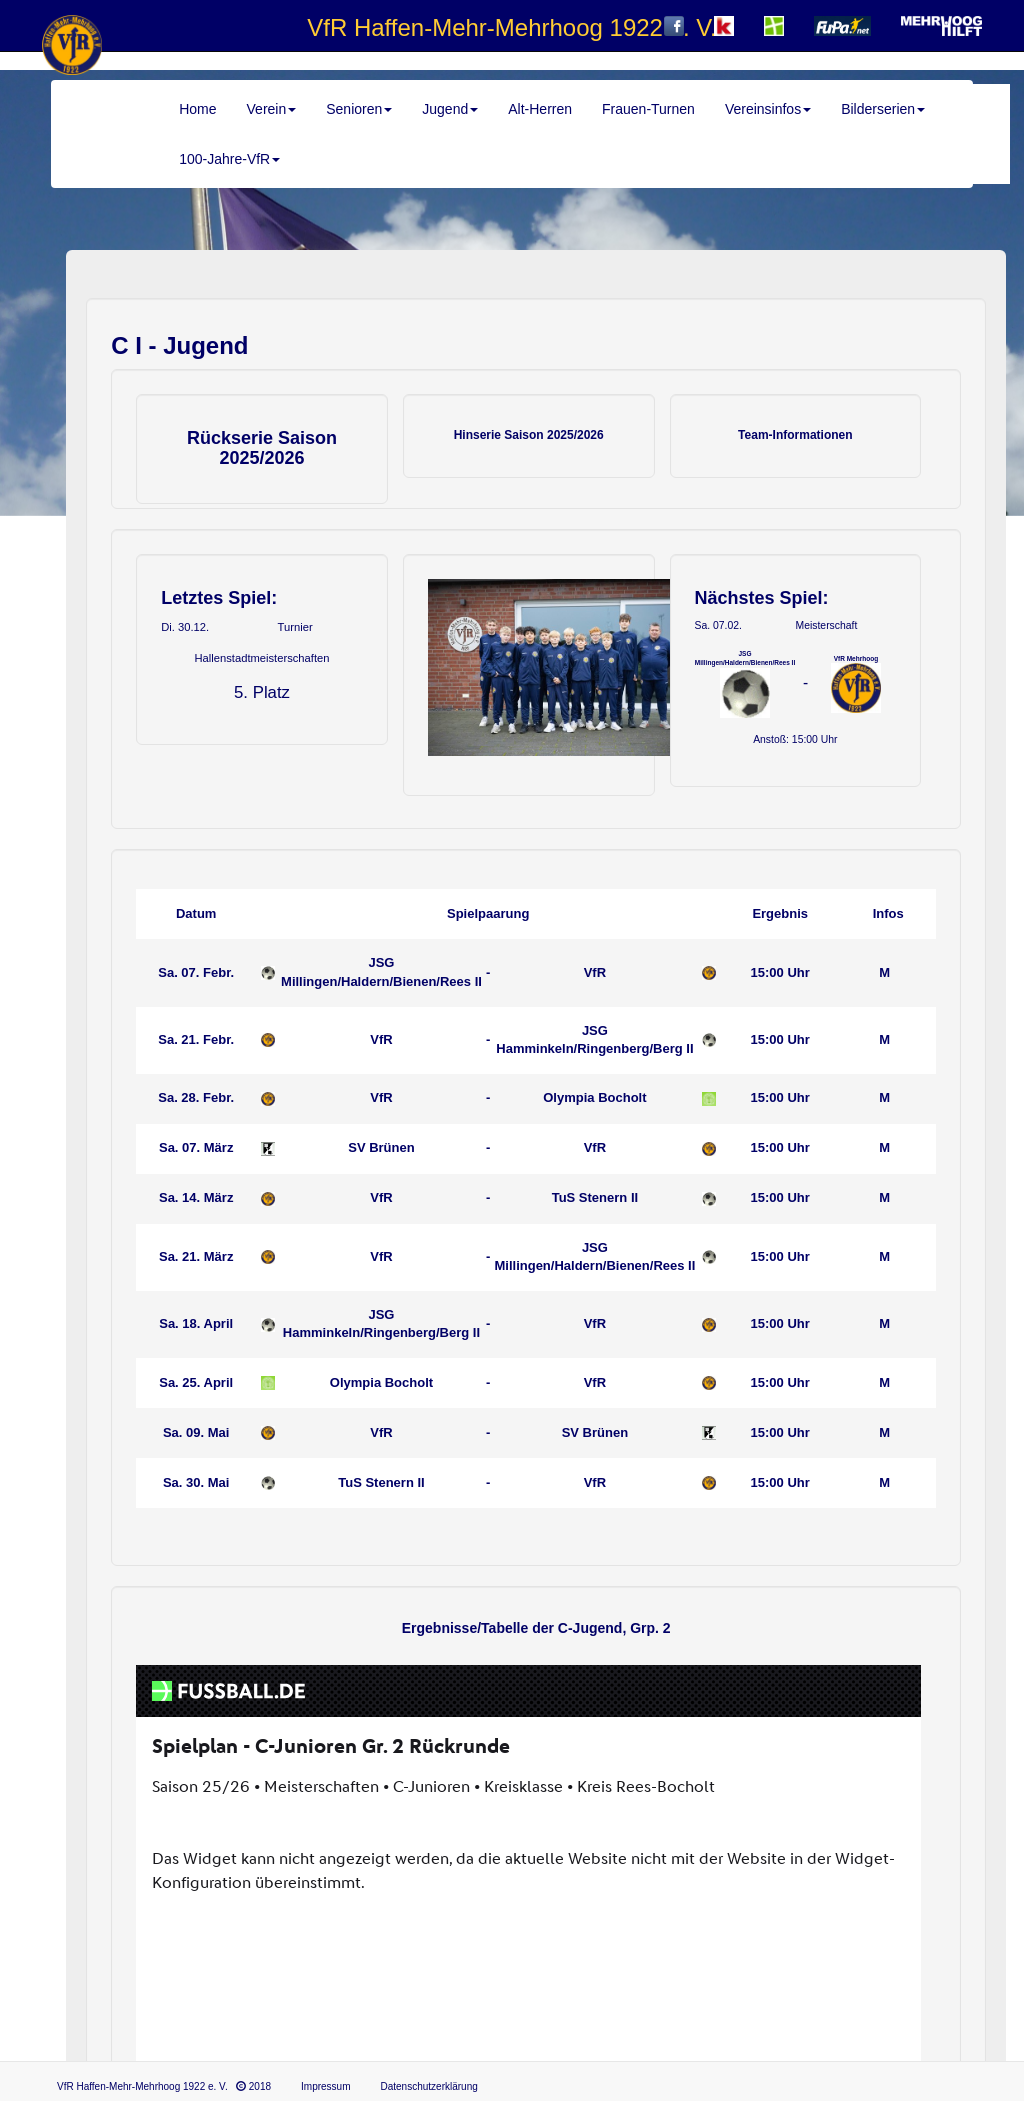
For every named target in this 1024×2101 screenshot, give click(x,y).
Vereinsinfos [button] (768, 109)
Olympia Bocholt (594, 1097)
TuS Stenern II (595, 1197)
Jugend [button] (450, 109)
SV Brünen (381, 1147)
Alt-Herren (540, 109)
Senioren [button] (359, 109)
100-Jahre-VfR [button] (229, 159)
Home (197, 109)
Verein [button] (272, 109)
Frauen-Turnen (648, 109)
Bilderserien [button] (883, 109)
